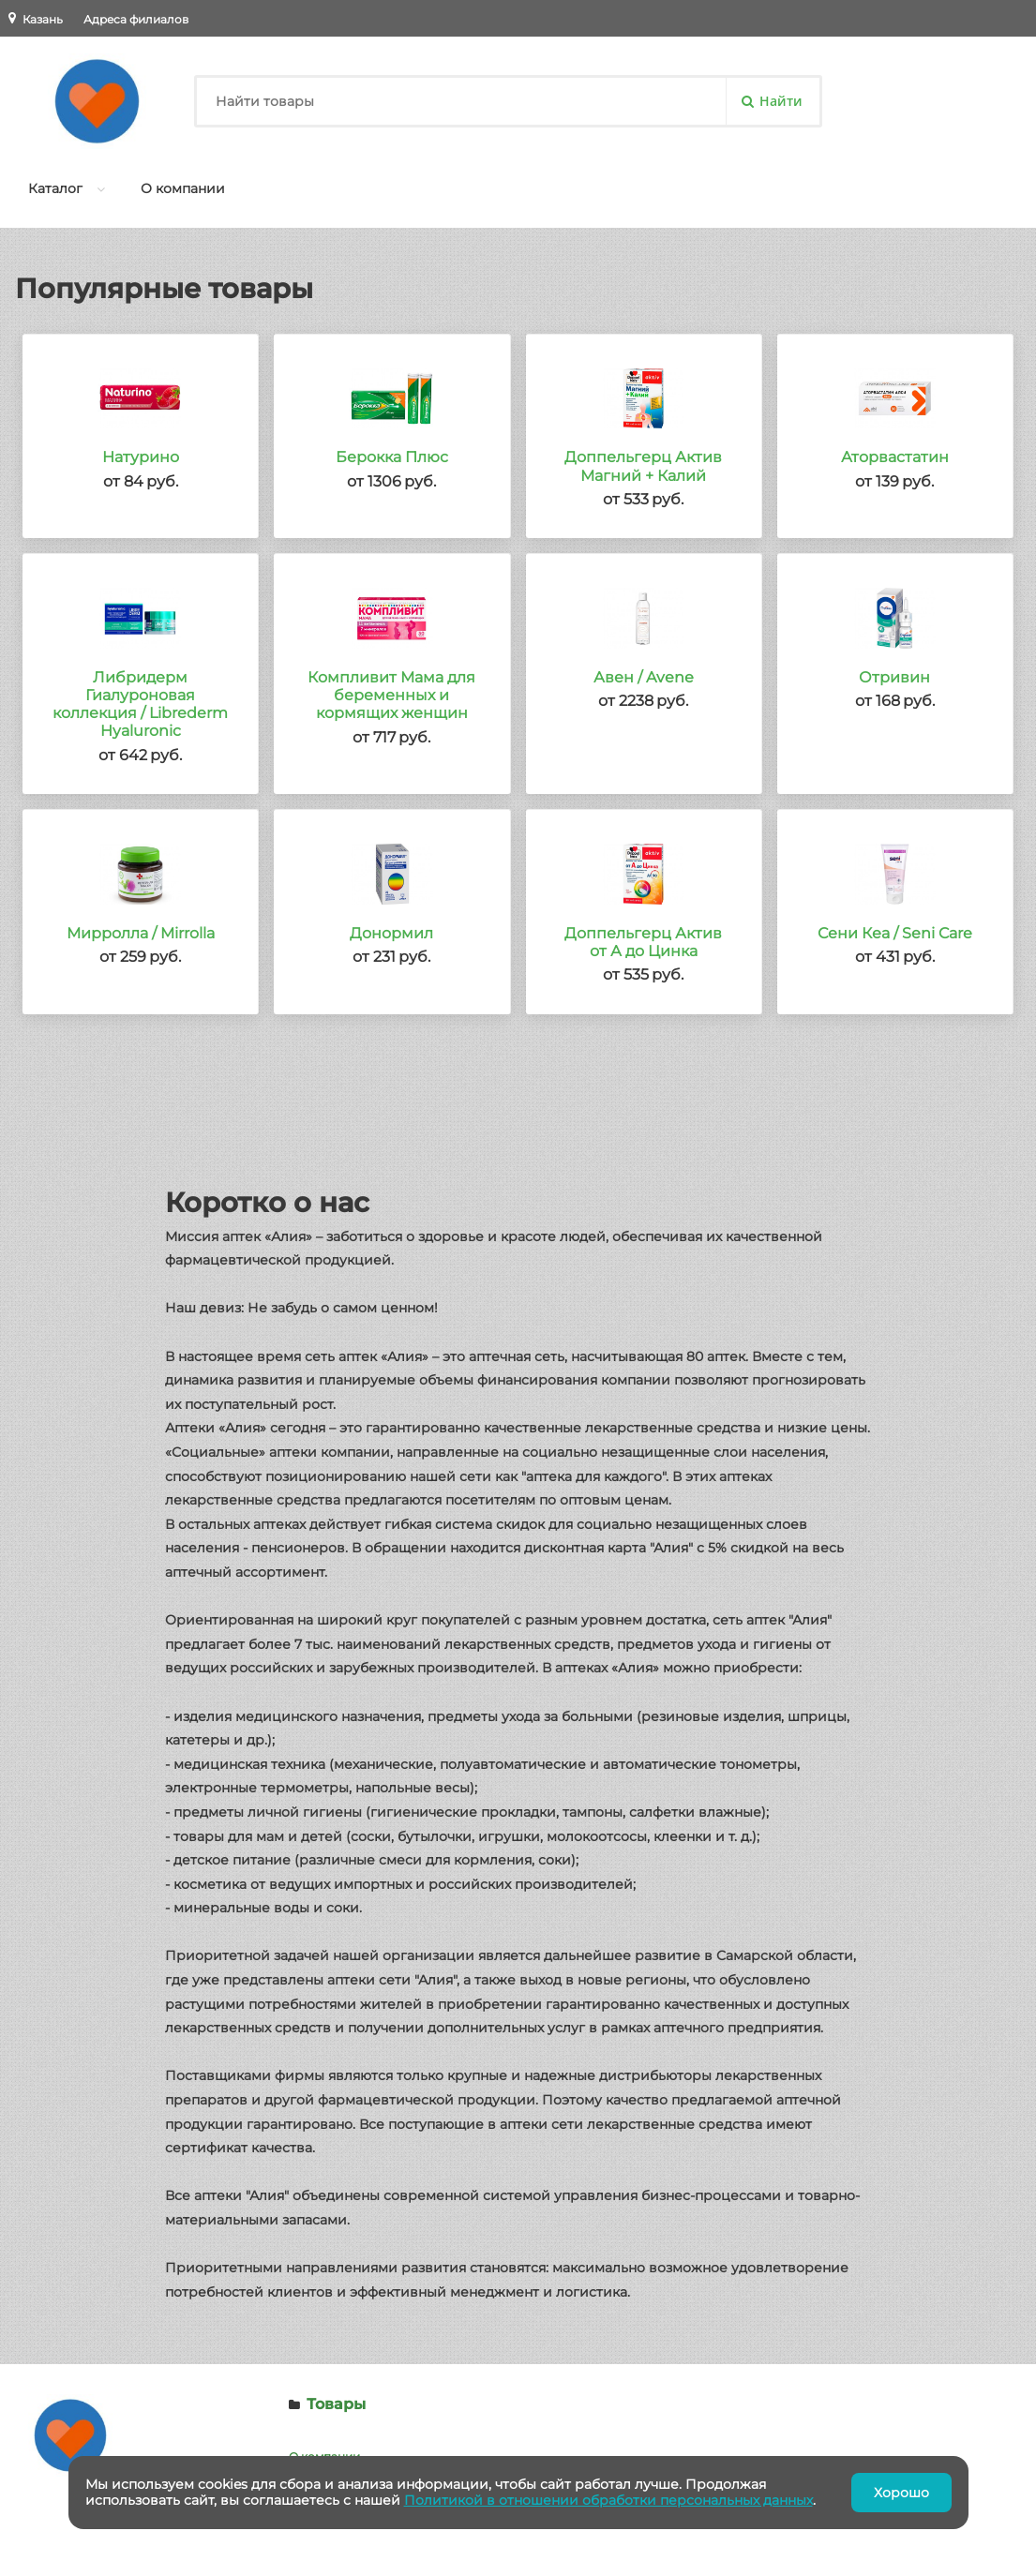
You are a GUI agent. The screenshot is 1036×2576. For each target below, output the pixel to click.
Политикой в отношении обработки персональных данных (608, 2500)
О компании (183, 188)
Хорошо (901, 2492)
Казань (43, 19)
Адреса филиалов (135, 19)
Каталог (55, 188)
